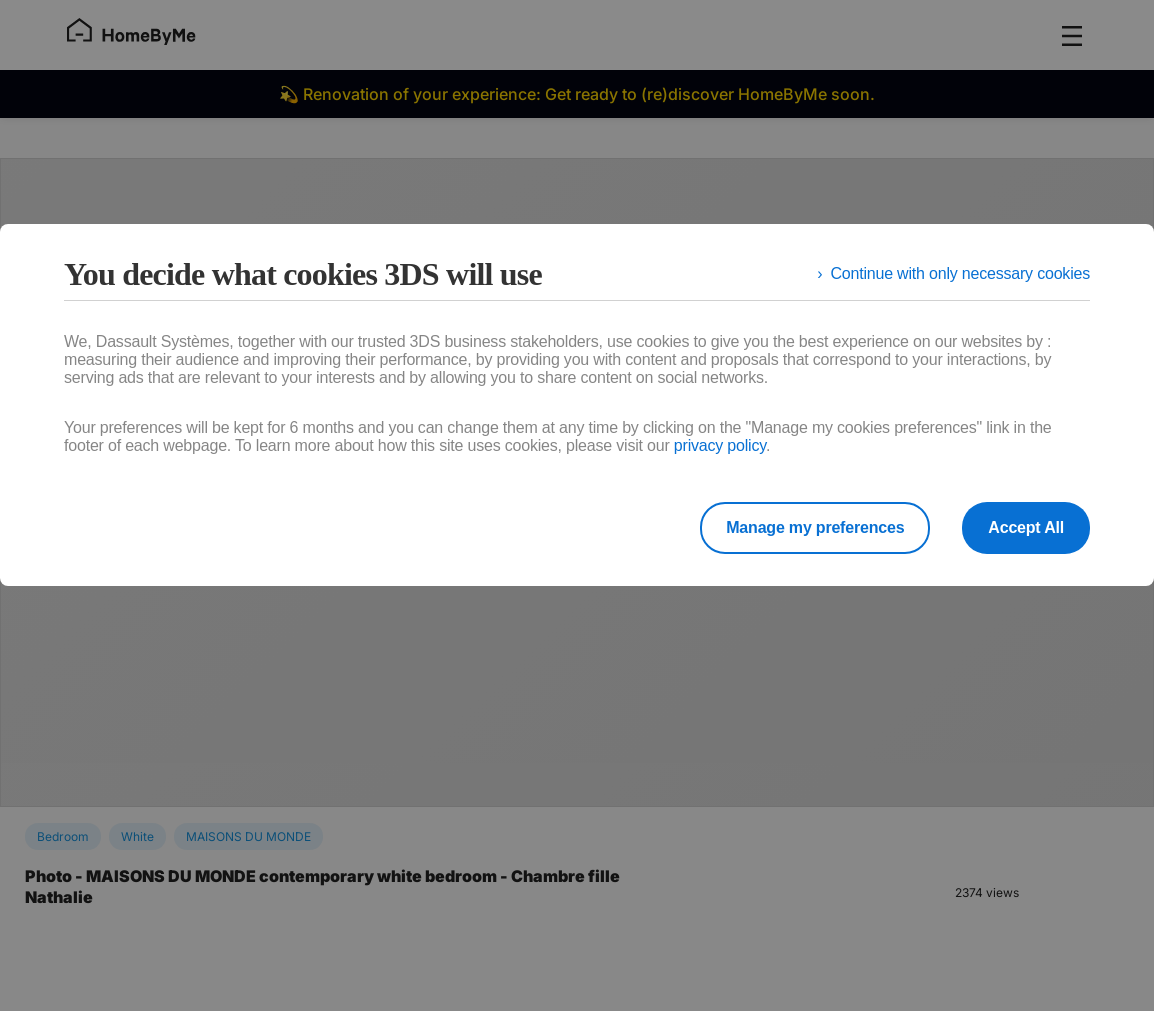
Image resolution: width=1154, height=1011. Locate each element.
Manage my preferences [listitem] (815, 527)
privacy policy (720, 445)
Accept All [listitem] (1026, 527)
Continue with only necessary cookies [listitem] (960, 273)
